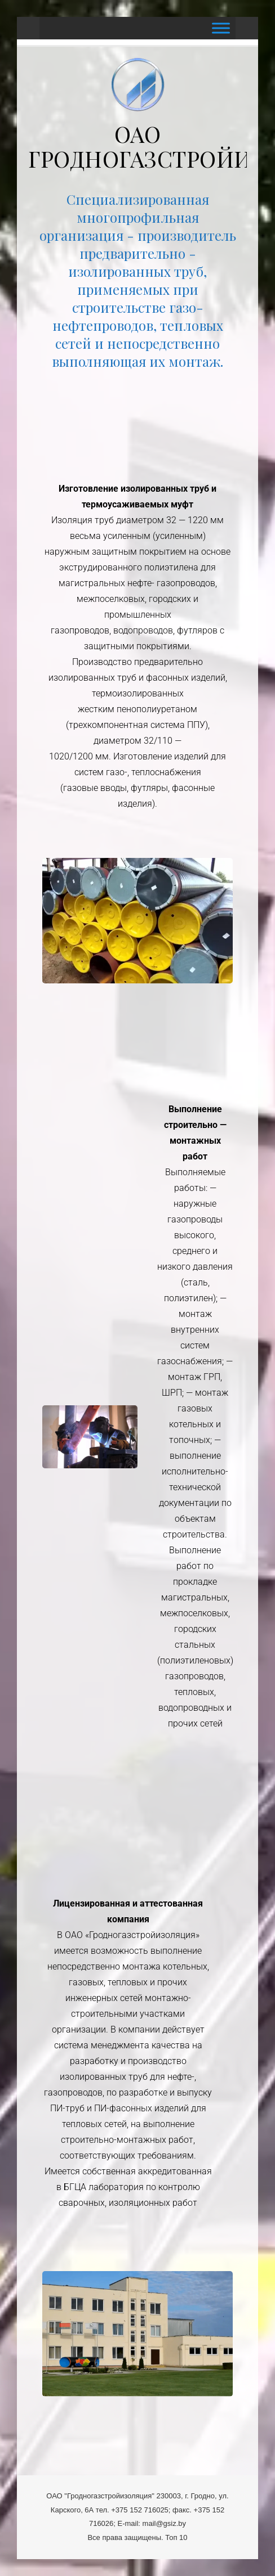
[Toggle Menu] (221, 28)
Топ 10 (176, 2537)
